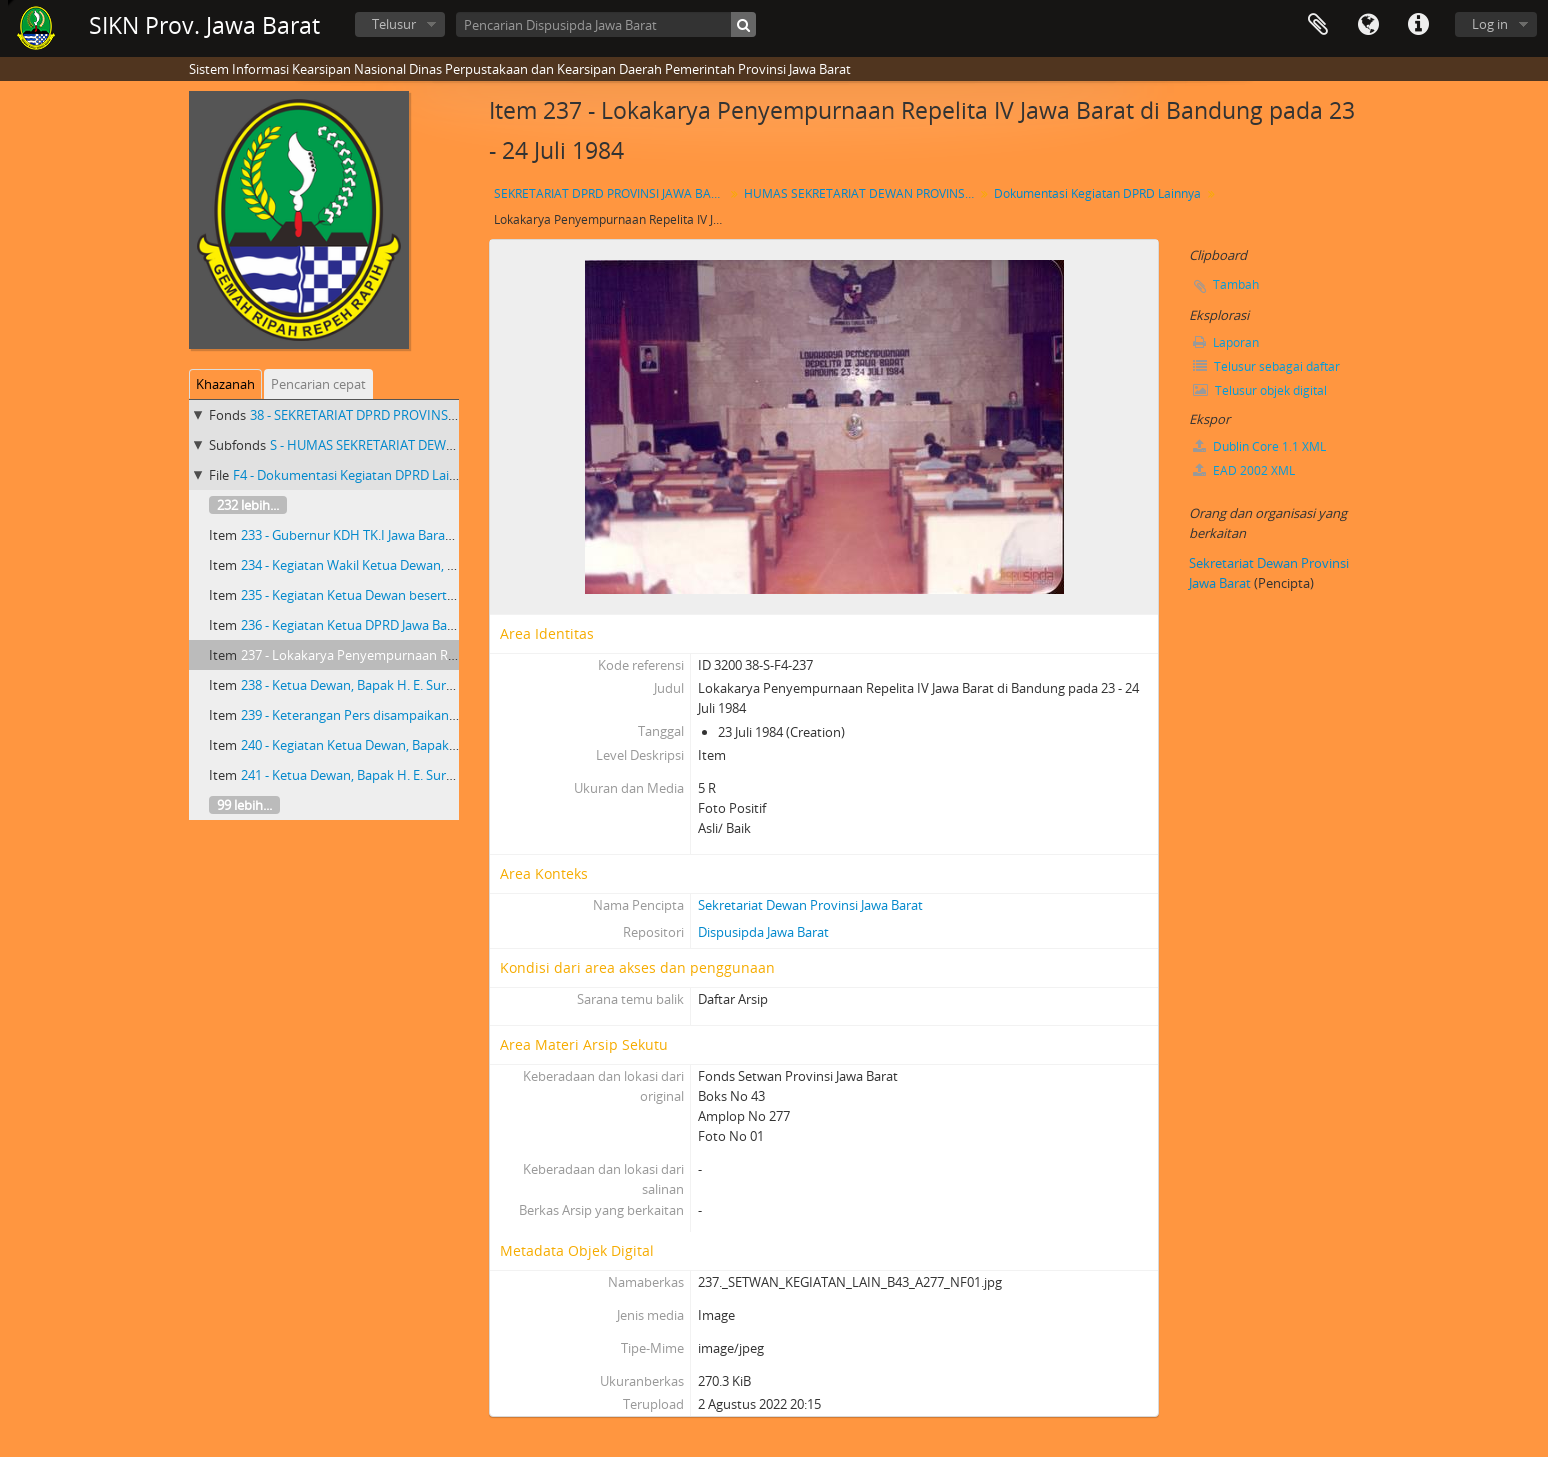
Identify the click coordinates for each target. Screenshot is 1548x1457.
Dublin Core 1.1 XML (1259, 446)
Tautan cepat (1418, 25)
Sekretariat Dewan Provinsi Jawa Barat (810, 905)
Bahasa (1368, 25)
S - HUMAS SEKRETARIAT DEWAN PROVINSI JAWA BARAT (436, 445)
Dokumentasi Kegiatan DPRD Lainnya (1097, 193)
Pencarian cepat (318, 384)
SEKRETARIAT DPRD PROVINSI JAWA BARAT (611, 193)
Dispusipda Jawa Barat (763, 932)
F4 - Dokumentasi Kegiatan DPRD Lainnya (356, 475)
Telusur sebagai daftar (1266, 366)
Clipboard (1318, 25)
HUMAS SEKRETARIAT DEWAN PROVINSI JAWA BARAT (861, 193)
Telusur (394, 24)
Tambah (1236, 284)
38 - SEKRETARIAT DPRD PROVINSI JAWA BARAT (389, 415)
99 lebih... (244, 805)
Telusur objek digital (1260, 390)
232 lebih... (248, 505)
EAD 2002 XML (1244, 470)
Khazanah (225, 384)
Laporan (1226, 342)
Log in (1490, 24)
